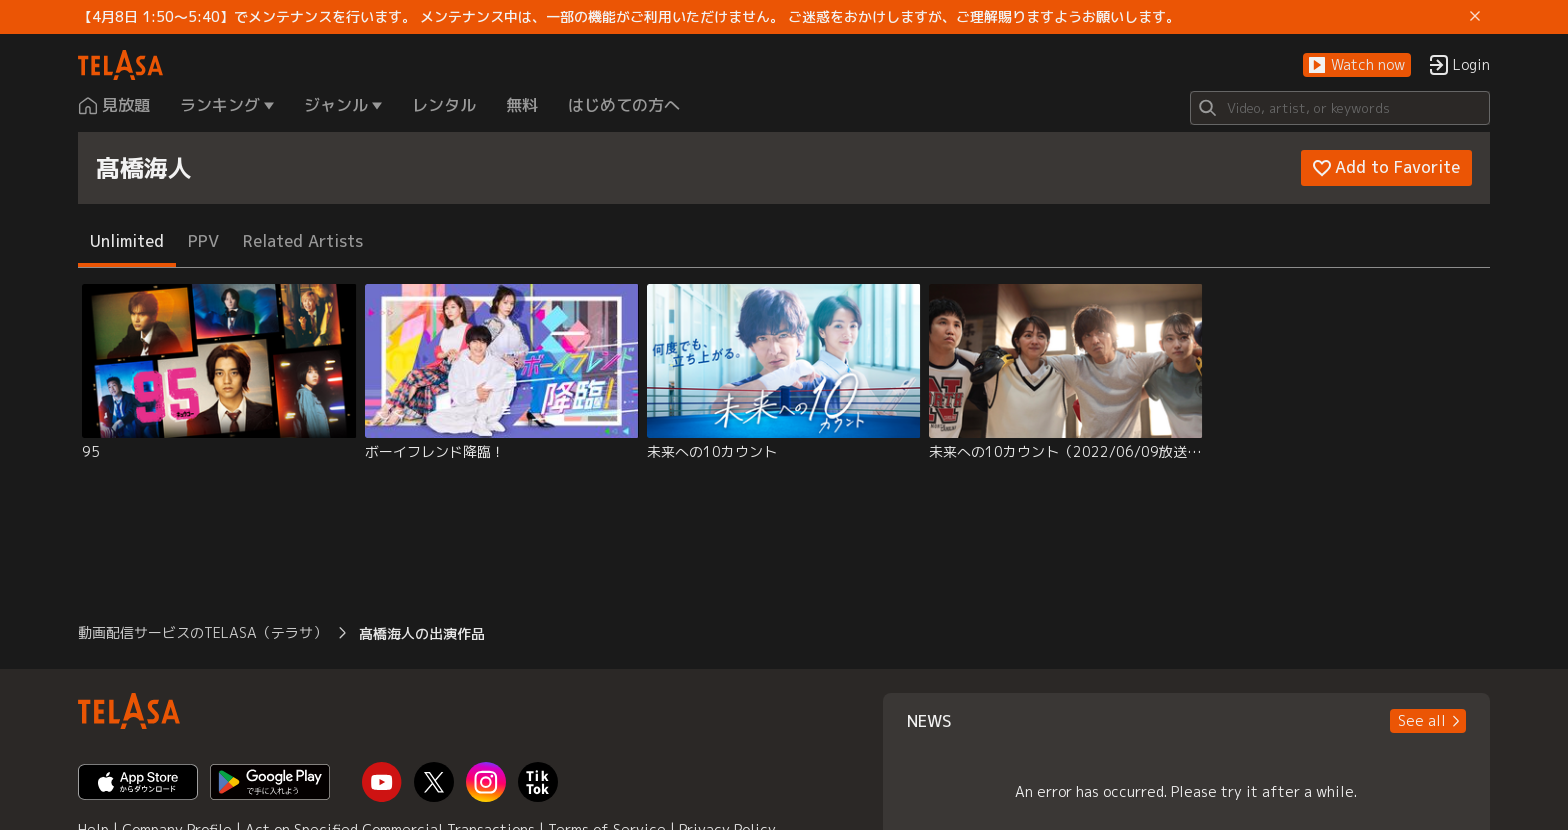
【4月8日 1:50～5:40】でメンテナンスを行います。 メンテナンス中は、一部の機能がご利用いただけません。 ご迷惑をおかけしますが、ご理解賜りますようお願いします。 (629, 17)
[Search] (1340, 108)
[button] (1357, 65)
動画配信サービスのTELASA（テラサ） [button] (202, 632)
